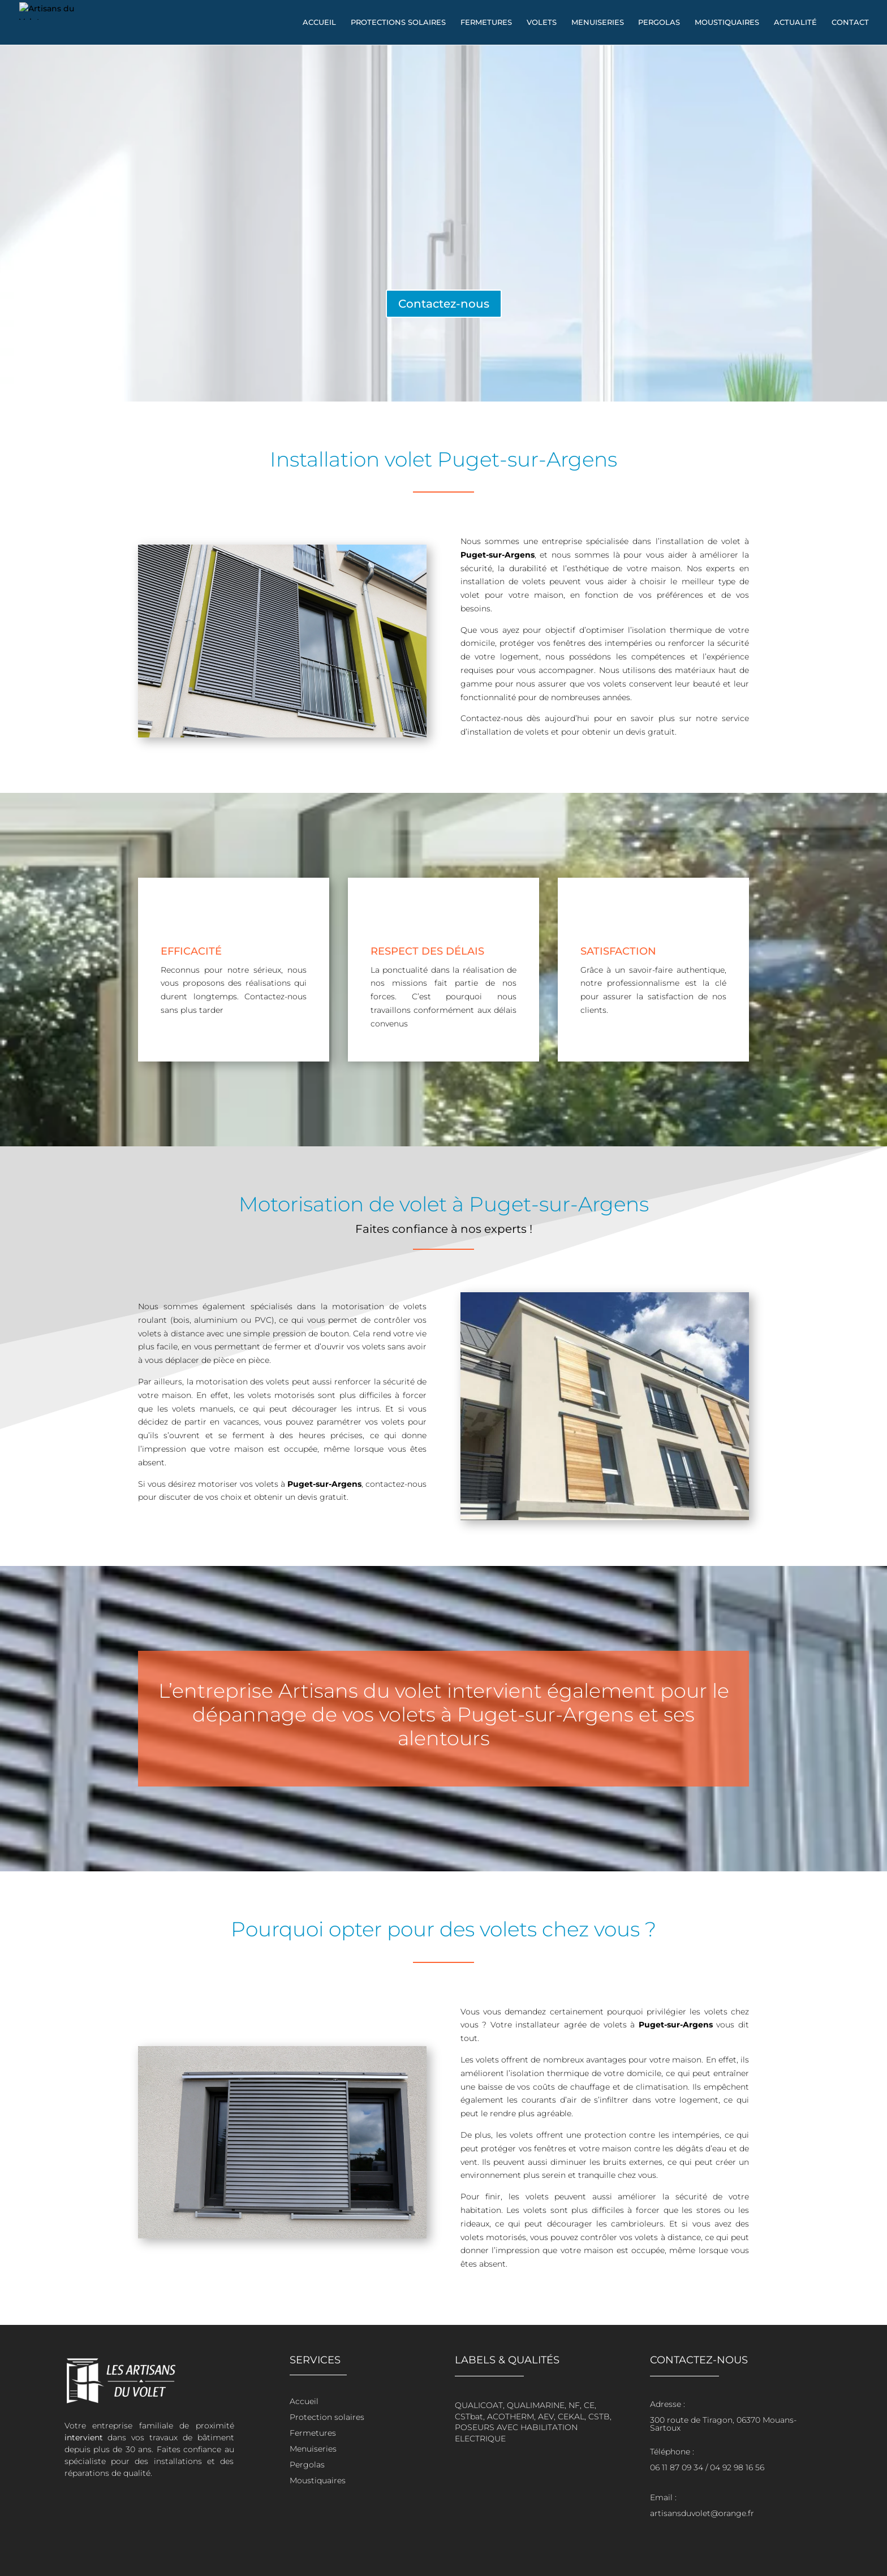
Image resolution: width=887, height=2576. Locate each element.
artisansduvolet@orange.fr (702, 2513)
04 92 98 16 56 (737, 2467)
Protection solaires (327, 2417)
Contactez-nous (443, 303)
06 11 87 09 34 (676, 2467)
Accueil (319, 23)
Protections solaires (398, 23)
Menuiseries (597, 23)
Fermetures (486, 23)
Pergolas (659, 23)
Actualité (795, 23)
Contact (850, 23)
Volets (542, 23)
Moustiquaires (727, 23)
